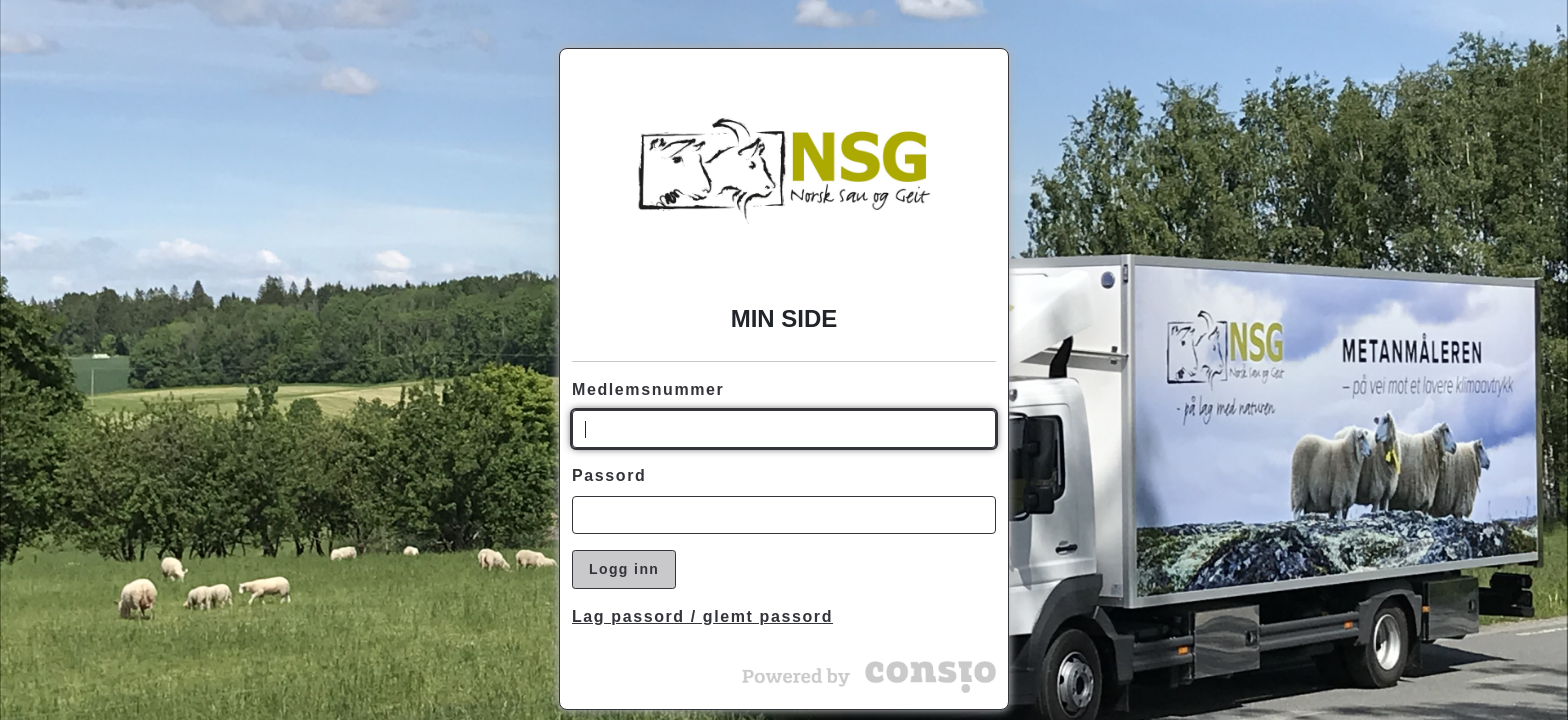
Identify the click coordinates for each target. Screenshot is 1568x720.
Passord (609, 475)
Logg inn (624, 569)
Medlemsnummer (648, 389)
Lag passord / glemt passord (702, 616)
